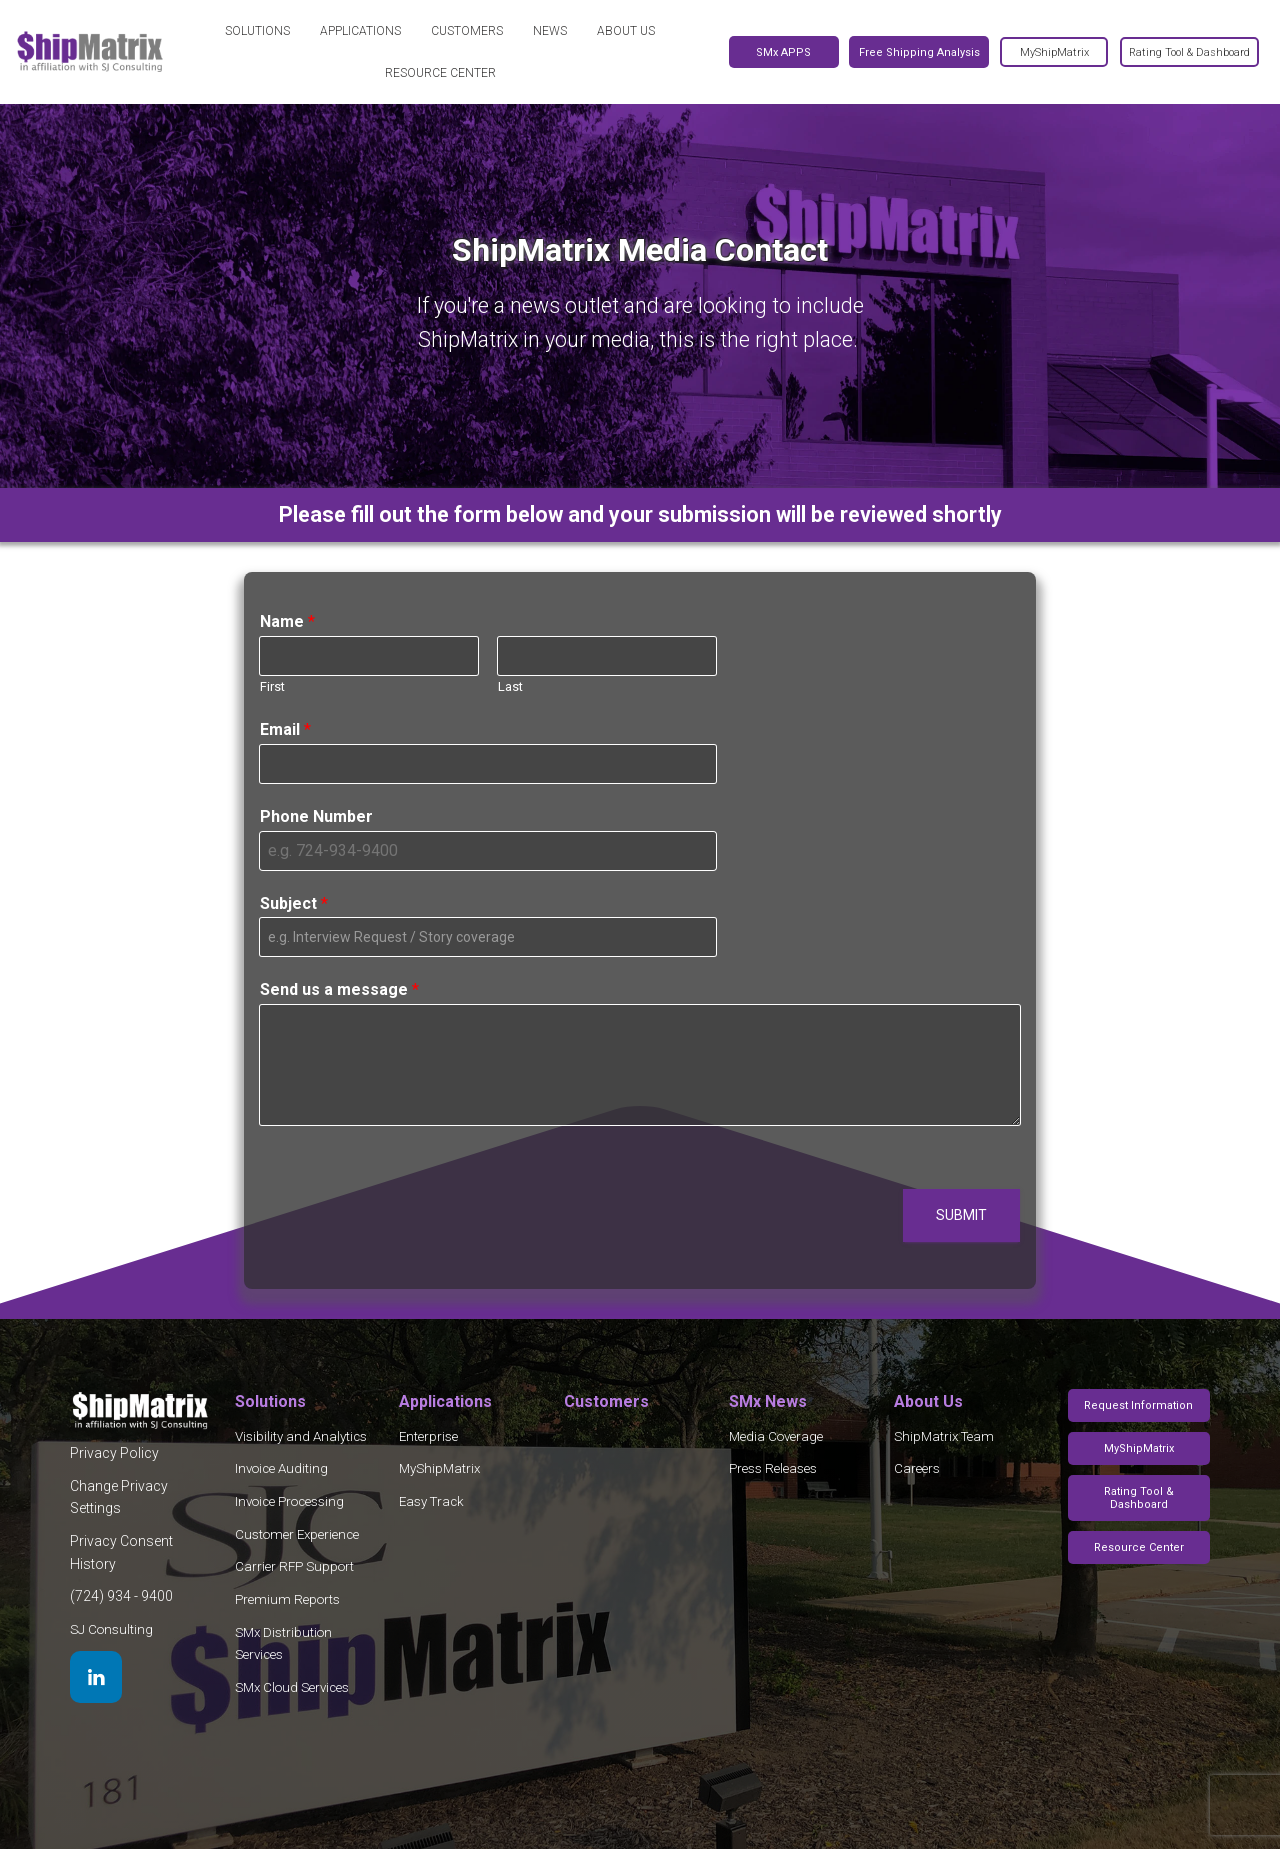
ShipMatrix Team (944, 1436)
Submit (961, 1215)
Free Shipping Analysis (918, 52)
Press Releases (773, 1468)
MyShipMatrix (439, 1468)
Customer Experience (297, 1534)
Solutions (257, 31)
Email (285, 729)
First (272, 686)
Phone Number (316, 816)
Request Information (1138, 1405)
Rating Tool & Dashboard (1139, 1498)
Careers (917, 1468)
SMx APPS (783, 52)
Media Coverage (776, 1436)
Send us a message (339, 989)
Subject (294, 903)
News (550, 31)
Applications (360, 31)
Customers (467, 31)
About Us (626, 31)
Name (287, 621)
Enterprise (428, 1436)
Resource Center (440, 73)
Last (510, 686)
